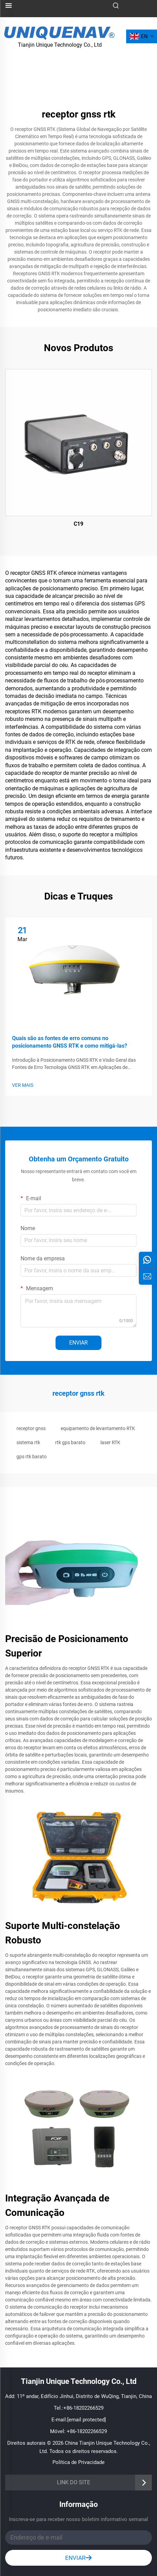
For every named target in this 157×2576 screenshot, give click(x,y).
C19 (78, 524)
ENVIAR (78, 1342)
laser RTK (110, 1442)
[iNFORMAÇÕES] (147, 1276)
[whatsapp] (147, 1260)
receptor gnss (31, 1428)
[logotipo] (59, 32)
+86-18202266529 (83, 2408)
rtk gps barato (70, 1442)
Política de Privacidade (78, 2462)
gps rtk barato (31, 1456)
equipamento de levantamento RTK (98, 1428)
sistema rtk (28, 1442)
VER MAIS (22, 1085)
